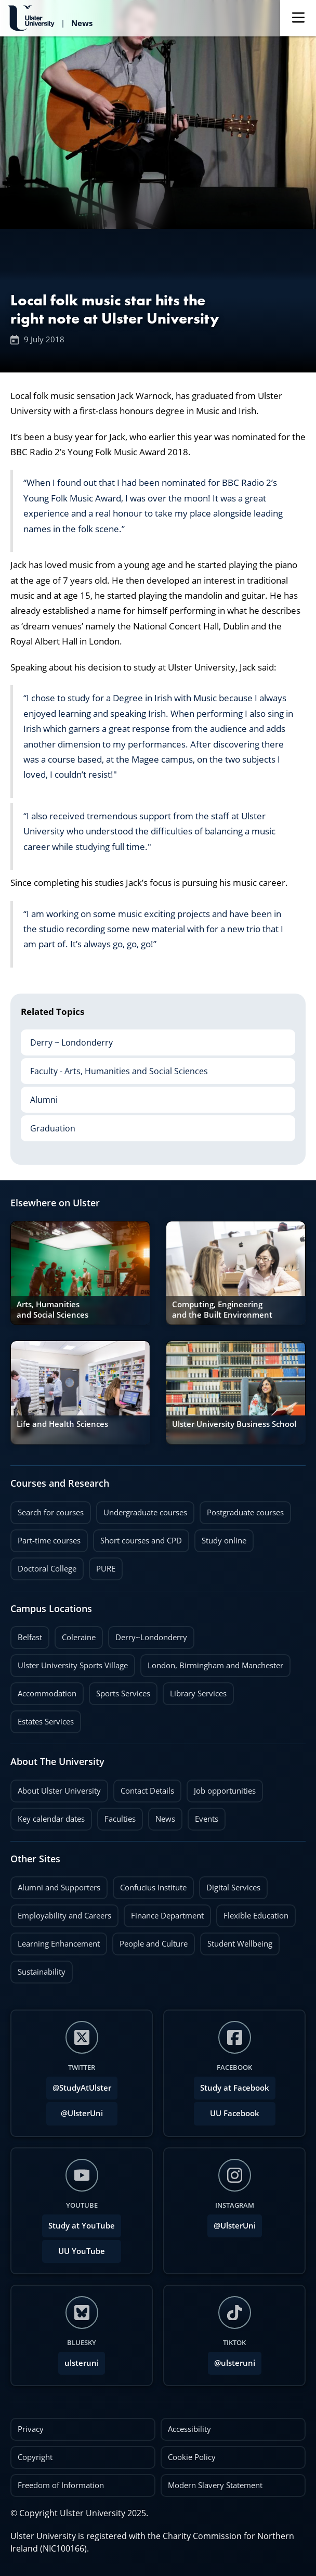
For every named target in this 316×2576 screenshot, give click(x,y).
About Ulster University (59, 1790)
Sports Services (123, 1693)
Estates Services (46, 1721)
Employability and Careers (64, 1915)
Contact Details (147, 1790)
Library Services (198, 1693)
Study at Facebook (234, 2088)
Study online (224, 1540)
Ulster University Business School (234, 1424)
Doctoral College (47, 1568)
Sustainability (37, 1969)
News (161, 1816)
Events (203, 1816)
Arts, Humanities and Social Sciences (52, 1309)
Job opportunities (225, 1790)
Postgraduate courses (245, 1512)
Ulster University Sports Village (73, 1665)
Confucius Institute (153, 1887)
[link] (80, 1273)
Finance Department (167, 1915)
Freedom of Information (61, 2485)
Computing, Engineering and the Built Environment (222, 1309)
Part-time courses (49, 1540)
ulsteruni (81, 2363)
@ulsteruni (231, 2360)
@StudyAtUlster (81, 2088)
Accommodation (47, 1693)
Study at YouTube (81, 2226)
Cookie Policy (192, 2457)
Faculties (120, 1818)
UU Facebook (234, 2113)
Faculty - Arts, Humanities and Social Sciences (114, 1067)
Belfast (30, 1637)
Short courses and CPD (137, 1537)
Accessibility (189, 2429)
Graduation (48, 1124)
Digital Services (233, 1887)
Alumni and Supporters (59, 1887)
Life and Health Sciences (62, 1424)
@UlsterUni (74, 2110)
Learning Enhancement (59, 1943)
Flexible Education (255, 1915)
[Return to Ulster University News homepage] (50, 18)
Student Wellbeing (239, 1943)
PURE (105, 1568)
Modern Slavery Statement (215, 2485)
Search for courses (51, 1512)
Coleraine (79, 1637)
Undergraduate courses (145, 1512)
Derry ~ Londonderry (67, 1038)
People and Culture (154, 1943)
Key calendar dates (51, 1818)
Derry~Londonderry (151, 1637)
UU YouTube (81, 2251)
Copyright (35, 2457)
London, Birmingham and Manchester (215, 1665)
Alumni (39, 1096)
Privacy (31, 2429)
